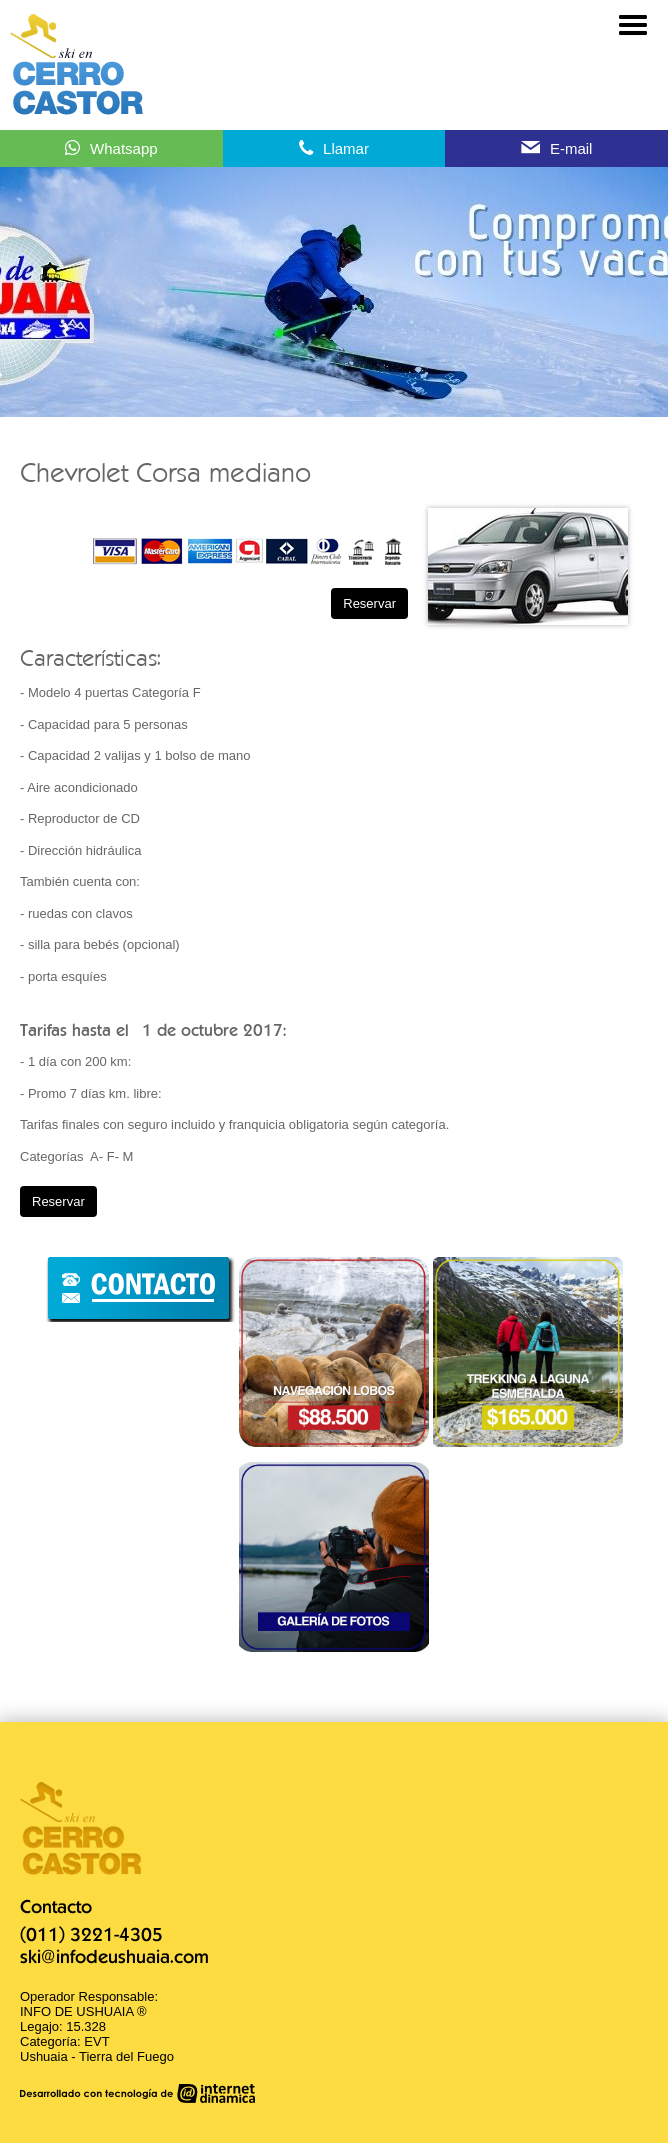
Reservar (369, 603)
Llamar (346, 148)
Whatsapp (124, 148)
